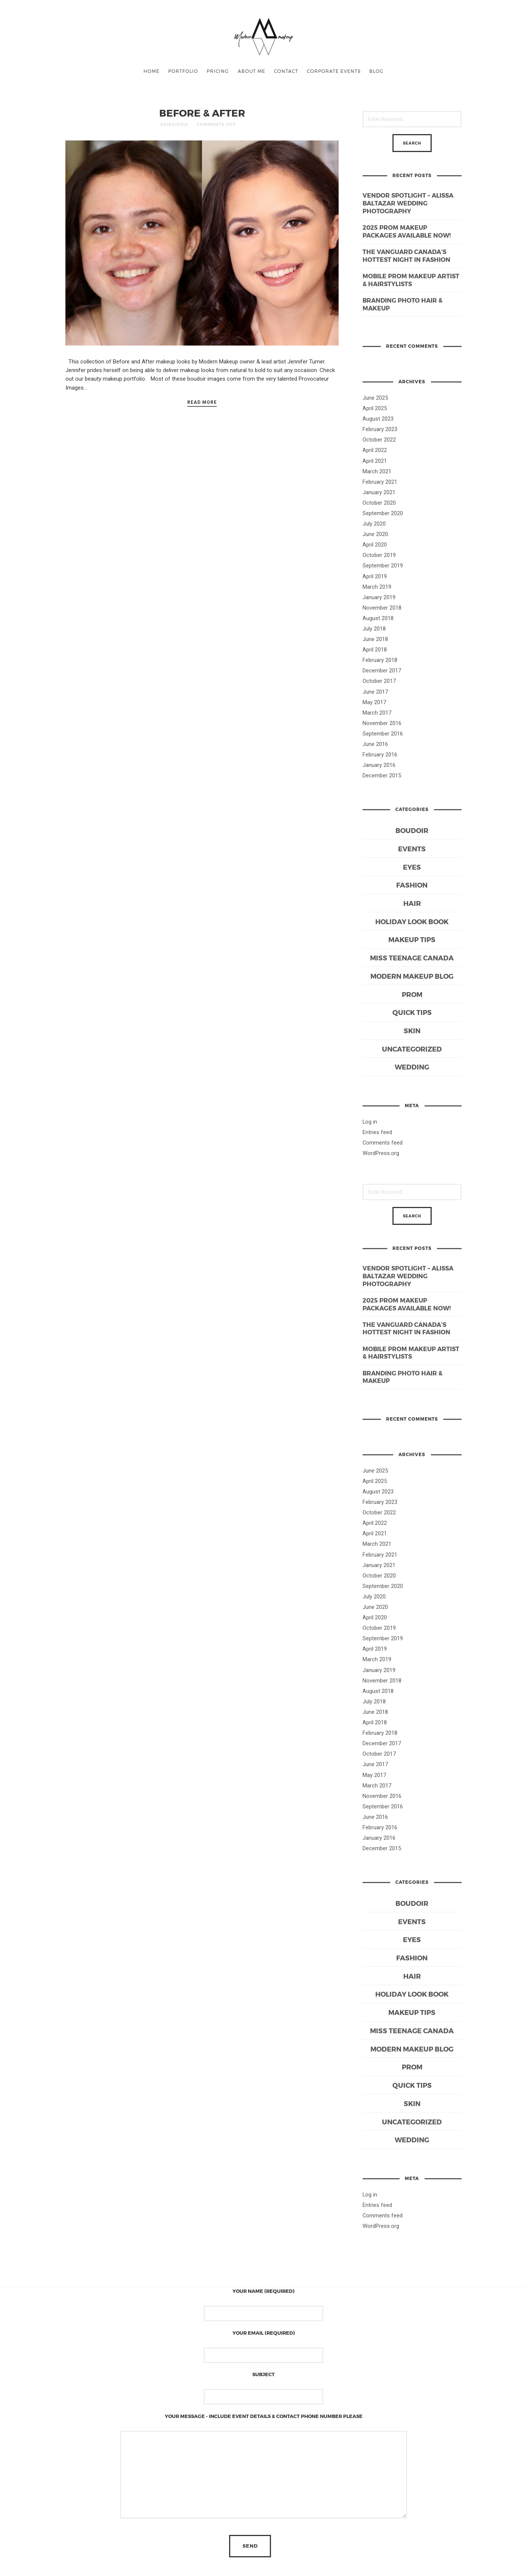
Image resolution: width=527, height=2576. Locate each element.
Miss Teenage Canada (412, 958)
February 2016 (380, 754)
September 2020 (383, 513)
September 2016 (383, 733)
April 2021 (375, 461)
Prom (412, 994)
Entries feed (377, 1132)
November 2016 (382, 723)
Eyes (412, 867)
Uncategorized (412, 1049)
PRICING (218, 71)
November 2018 (382, 607)
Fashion (412, 885)
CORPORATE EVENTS (334, 71)
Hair (412, 903)
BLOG (376, 71)
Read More (202, 402)
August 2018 (378, 618)
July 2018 (374, 628)
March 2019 (377, 586)
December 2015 (382, 775)
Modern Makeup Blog (411, 976)
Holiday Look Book (412, 921)
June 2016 (375, 744)
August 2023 (378, 418)
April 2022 (375, 450)
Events (412, 848)
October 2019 (379, 555)
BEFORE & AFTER (202, 112)
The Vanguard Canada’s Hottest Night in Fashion (406, 255)
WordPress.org (381, 1153)
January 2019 (379, 597)
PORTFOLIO (183, 71)
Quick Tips (412, 1012)
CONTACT (286, 71)
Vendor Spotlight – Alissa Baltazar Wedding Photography (408, 203)
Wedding (412, 1067)
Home (152, 71)
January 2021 (379, 492)
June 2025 (375, 397)
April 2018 (375, 649)
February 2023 (380, 429)
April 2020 (375, 544)
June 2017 (375, 691)
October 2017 (379, 681)
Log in (370, 1121)
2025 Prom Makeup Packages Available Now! (407, 231)
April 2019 (375, 576)
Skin (412, 1030)
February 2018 (380, 660)
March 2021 (377, 471)
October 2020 (379, 502)
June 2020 (375, 534)
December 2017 (382, 670)
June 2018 (375, 639)
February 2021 (380, 482)
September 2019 (383, 565)
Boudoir (411, 830)
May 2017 (374, 702)
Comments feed (383, 1142)
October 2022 (379, 439)
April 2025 (375, 408)
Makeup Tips (411, 939)
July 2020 (374, 523)
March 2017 (377, 712)
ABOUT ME (251, 71)
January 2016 (379, 765)
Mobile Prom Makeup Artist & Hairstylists (411, 279)
